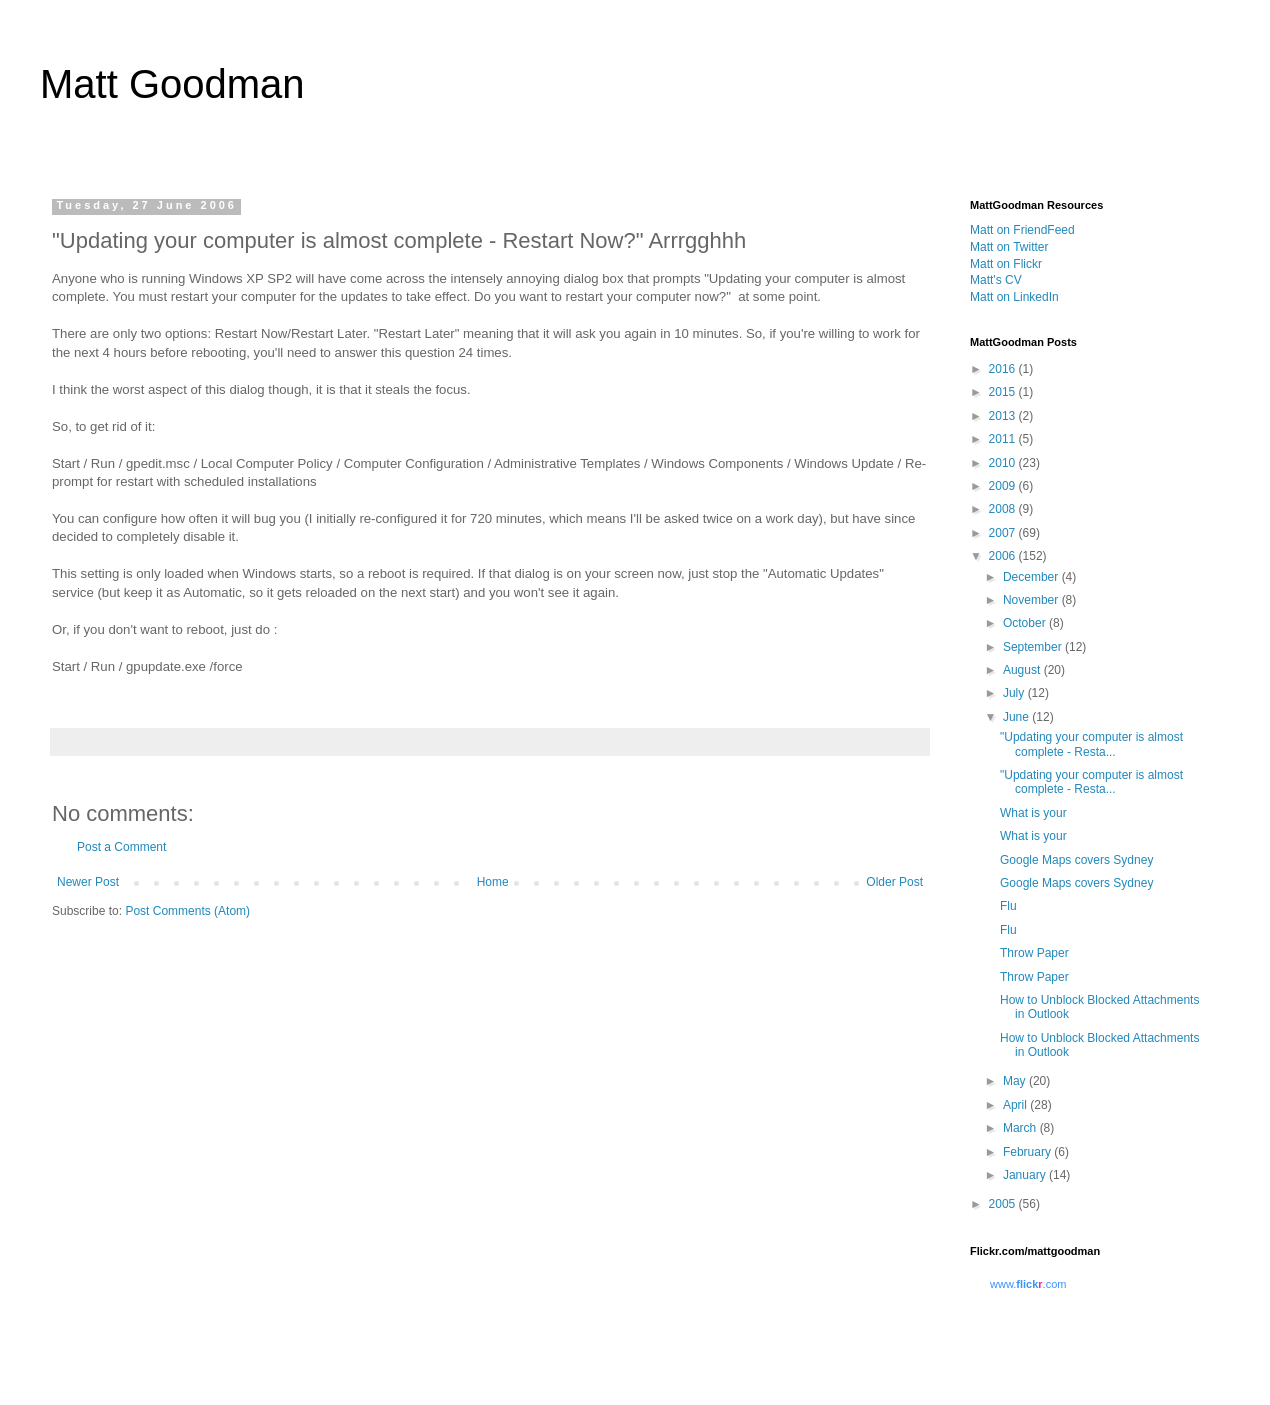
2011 (1004, 439)
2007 (1004, 533)
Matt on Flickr (1006, 264)
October (1026, 623)
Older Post (894, 882)
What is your (1033, 813)
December (1032, 577)
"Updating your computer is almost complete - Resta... (1091, 744)
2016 (1004, 369)
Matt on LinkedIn (1014, 297)
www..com (1028, 1284)
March (1021, 1128)
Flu (1008, 906)
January (1026, 1175)
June (1017, 717)
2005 (1004, 1204)
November (1032, 600)
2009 (1004, 486)
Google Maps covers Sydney (1076, 860)
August (1023, 670)
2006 (1004, 556)
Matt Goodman (172, 84)
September (1034, 647)
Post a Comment (121, 847)
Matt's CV (996, 280)
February (1028, 1152)
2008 (1004, 509)
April (1016, 1105)
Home (493, 882)
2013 (1004, 416)
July (1015, 693)
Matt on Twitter (1009, 247)
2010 (1004, 463)
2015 (1004, 392)
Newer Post (88, 882)
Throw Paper (1034, 953)
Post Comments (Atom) (187, 911)
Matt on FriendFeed (1022, 230)
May (1016, 1081)
